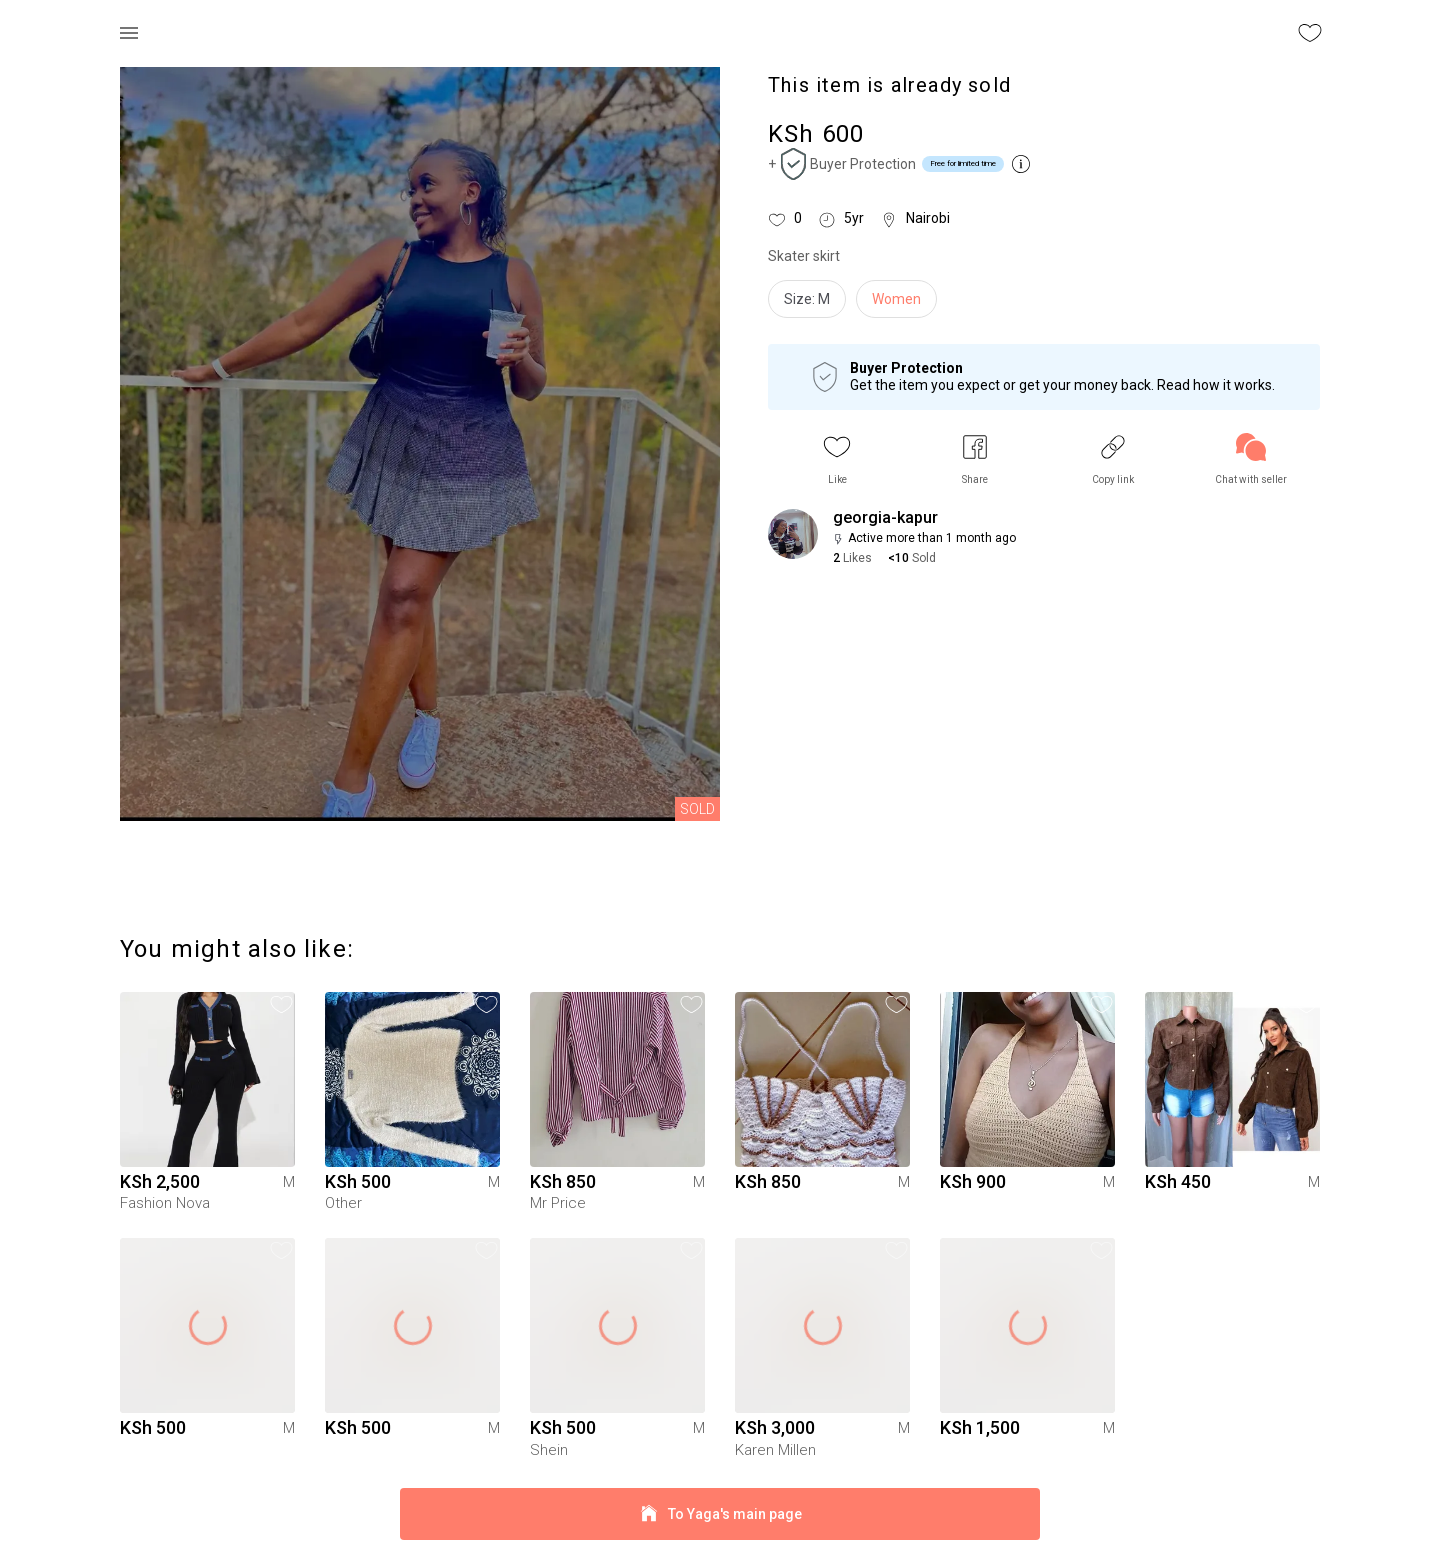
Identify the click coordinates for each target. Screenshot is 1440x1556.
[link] (1251, 459)
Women (896, 299)
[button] (837, 459)
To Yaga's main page (720, 1514)
